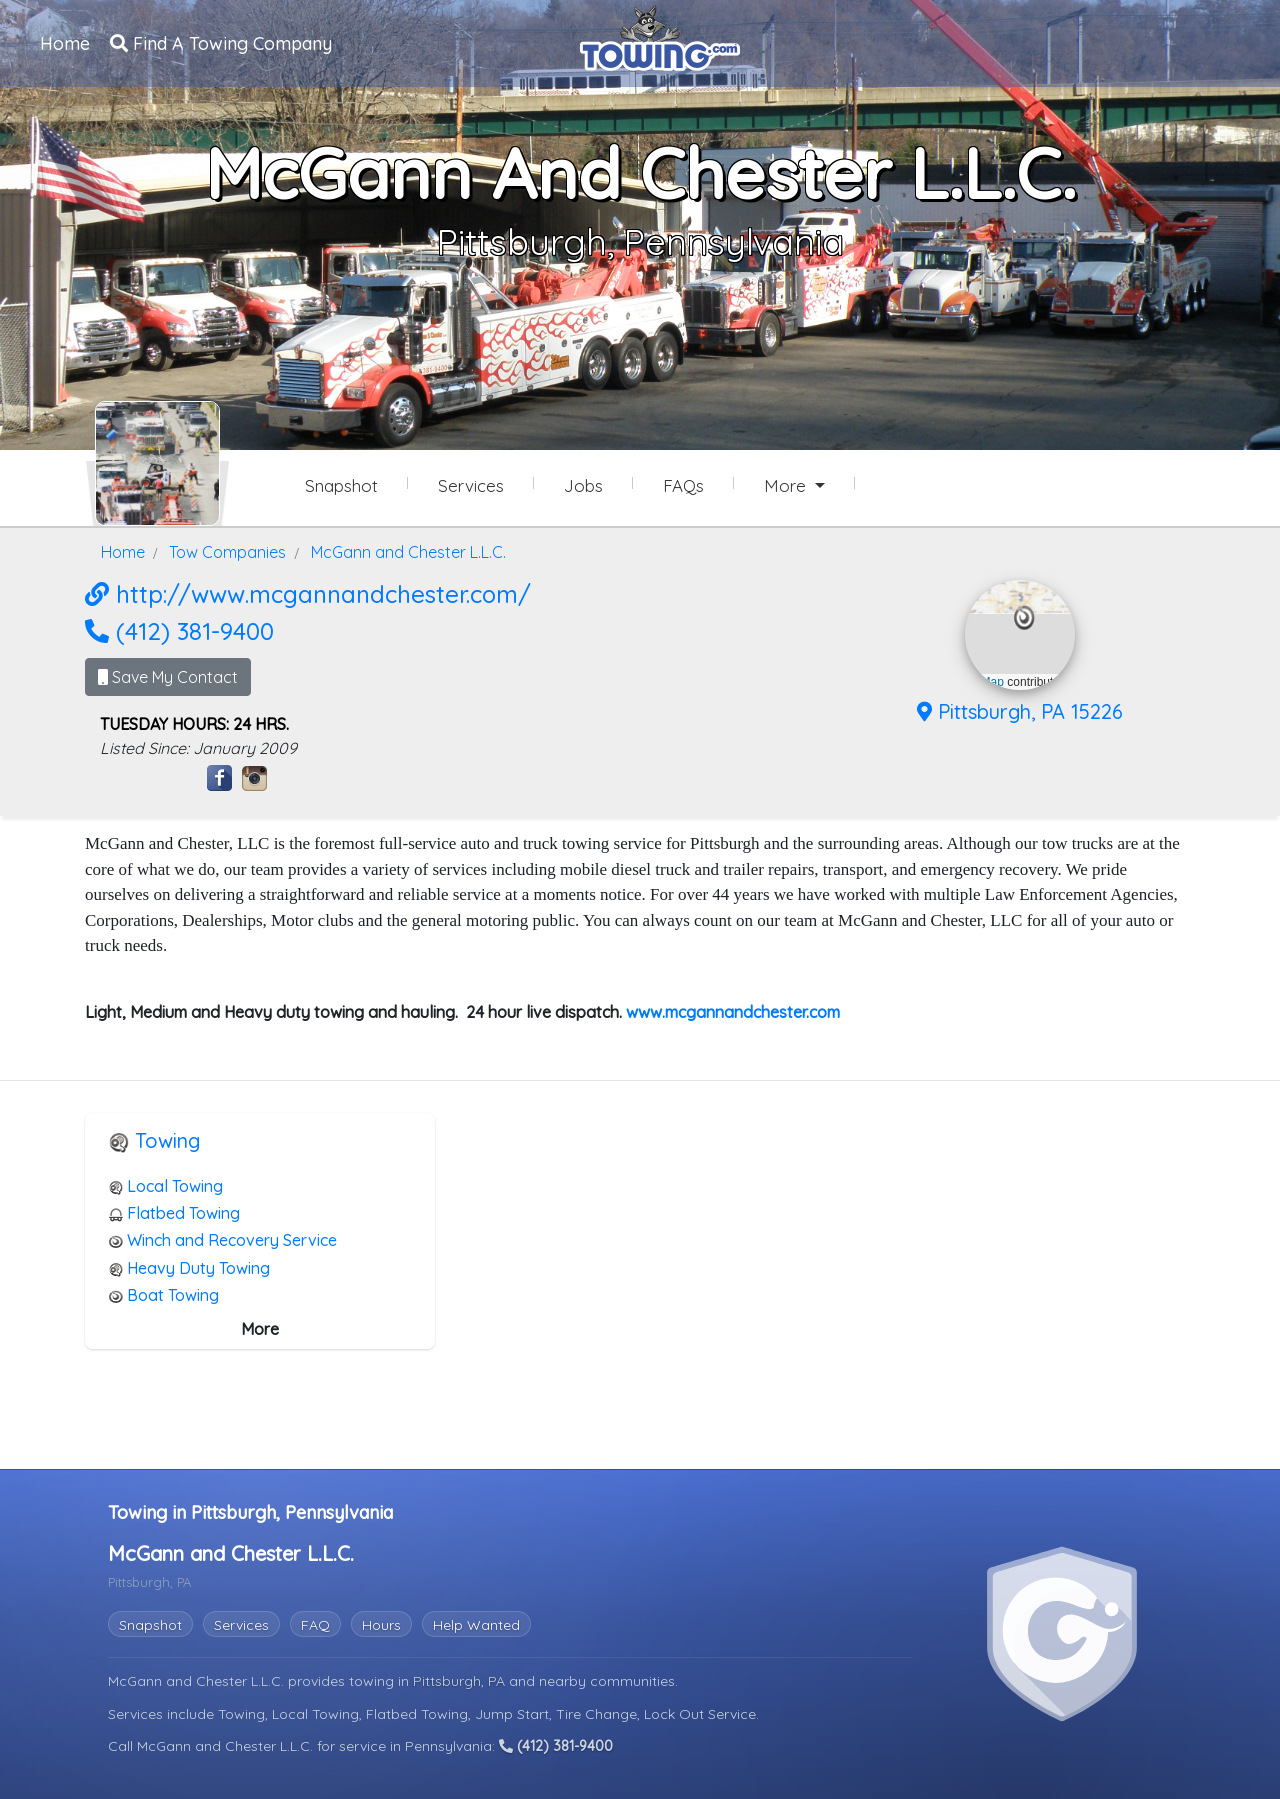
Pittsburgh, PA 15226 (1020, 711)
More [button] (787, 485)
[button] (1024, 618)
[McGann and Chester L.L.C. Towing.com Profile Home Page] (157, 463)
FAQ (315, 1625)
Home (65, 43)
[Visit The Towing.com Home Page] (660, 36)
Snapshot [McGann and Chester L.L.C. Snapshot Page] (341, 485)
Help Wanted (476, 1625)
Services (241, 1625)
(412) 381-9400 (179, 631)
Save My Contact (168, 677)
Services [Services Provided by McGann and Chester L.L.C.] (471, 485)
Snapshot (150, 1625)
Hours (381, 1625)
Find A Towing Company (221, 43)
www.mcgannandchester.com (733, 1012)
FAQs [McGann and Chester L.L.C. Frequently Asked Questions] (683, 485)
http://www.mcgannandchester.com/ (308, 594)
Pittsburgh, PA (461, 1681)
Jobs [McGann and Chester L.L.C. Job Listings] (583, 485)
